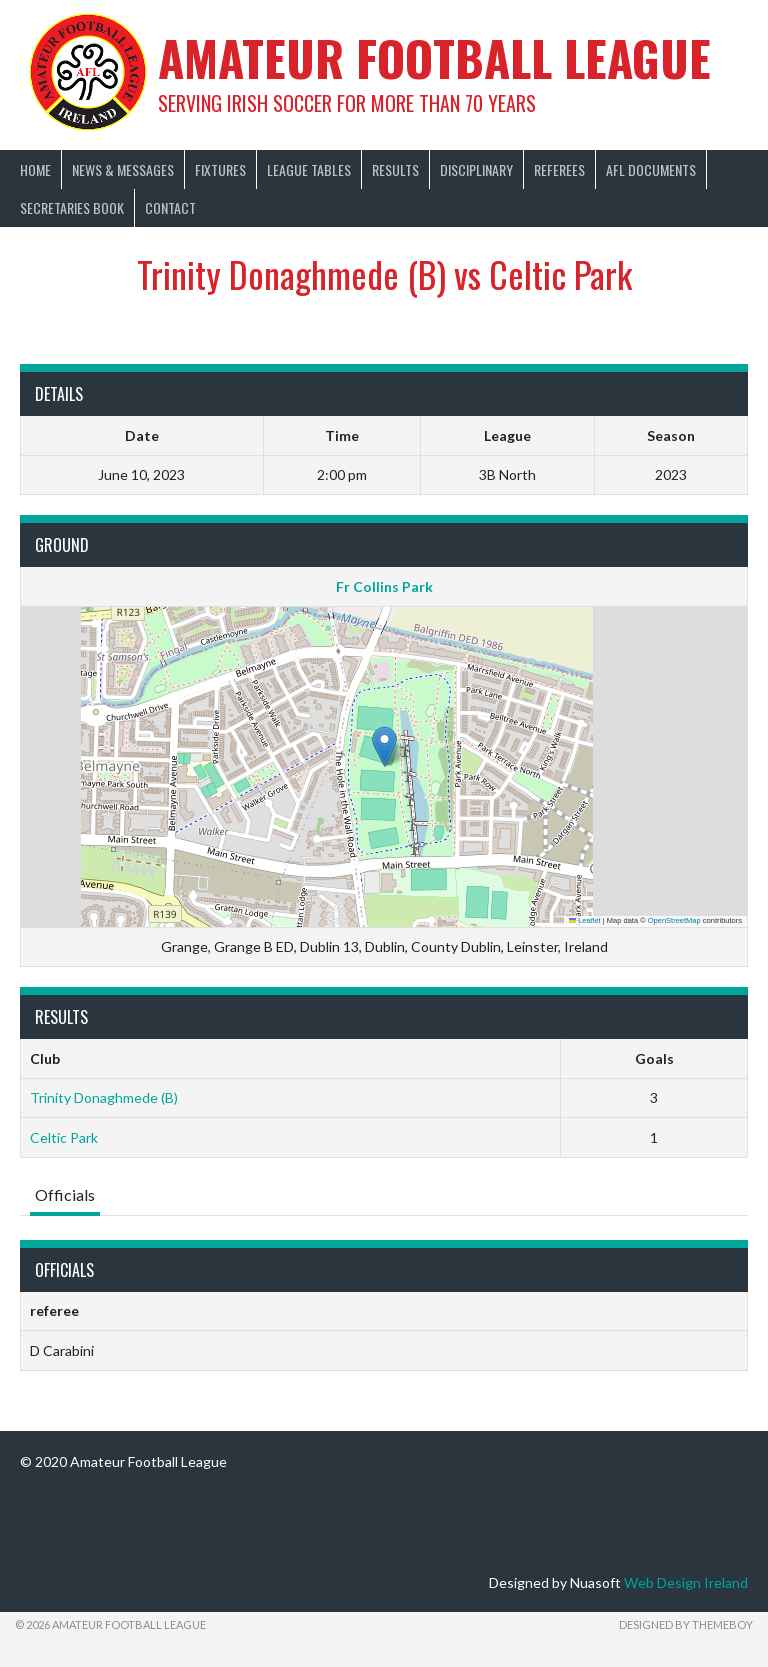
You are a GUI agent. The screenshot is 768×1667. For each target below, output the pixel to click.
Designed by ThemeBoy (686, 1624)
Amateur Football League (434, 57)
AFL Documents (651, 169)
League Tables (309, 169)
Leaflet (585, 920)
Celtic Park (64, 1137)
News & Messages (123, 169)
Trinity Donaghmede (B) (104, 1097)
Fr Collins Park (384, 586)
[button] (384, 746)
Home (35, 169)
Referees (559, 169)
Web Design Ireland (686, 1582)
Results (395, 169)
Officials (65, 1194)
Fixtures (220, 169)
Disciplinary (476, 169)
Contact (170, 207)
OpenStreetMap (674, 920)
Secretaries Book (72, 207)
